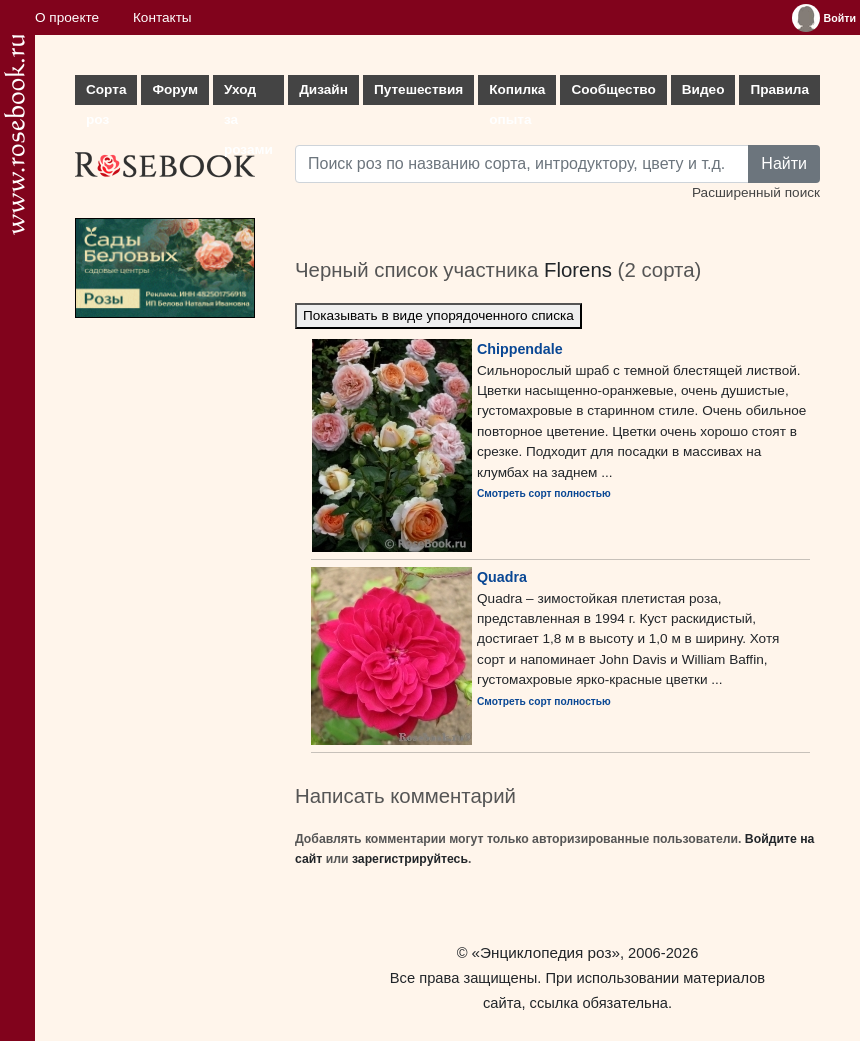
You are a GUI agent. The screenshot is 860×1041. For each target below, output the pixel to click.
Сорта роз (106, 93)
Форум (174, 89)
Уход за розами (248, 93)
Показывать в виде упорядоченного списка (438, 315)
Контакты (162, 17)
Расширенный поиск (756, 192)
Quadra (502, 577)
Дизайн (323, 89)
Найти (784, 163)
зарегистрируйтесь (410, 859)
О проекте (67, 17)
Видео (703, 89)
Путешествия (418, 89)
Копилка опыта (517, 93)
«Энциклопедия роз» (546, 952)
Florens (578, 270)
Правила (779, 89)
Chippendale (520, 349)
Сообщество (613, 89)
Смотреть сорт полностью (544, 493)
